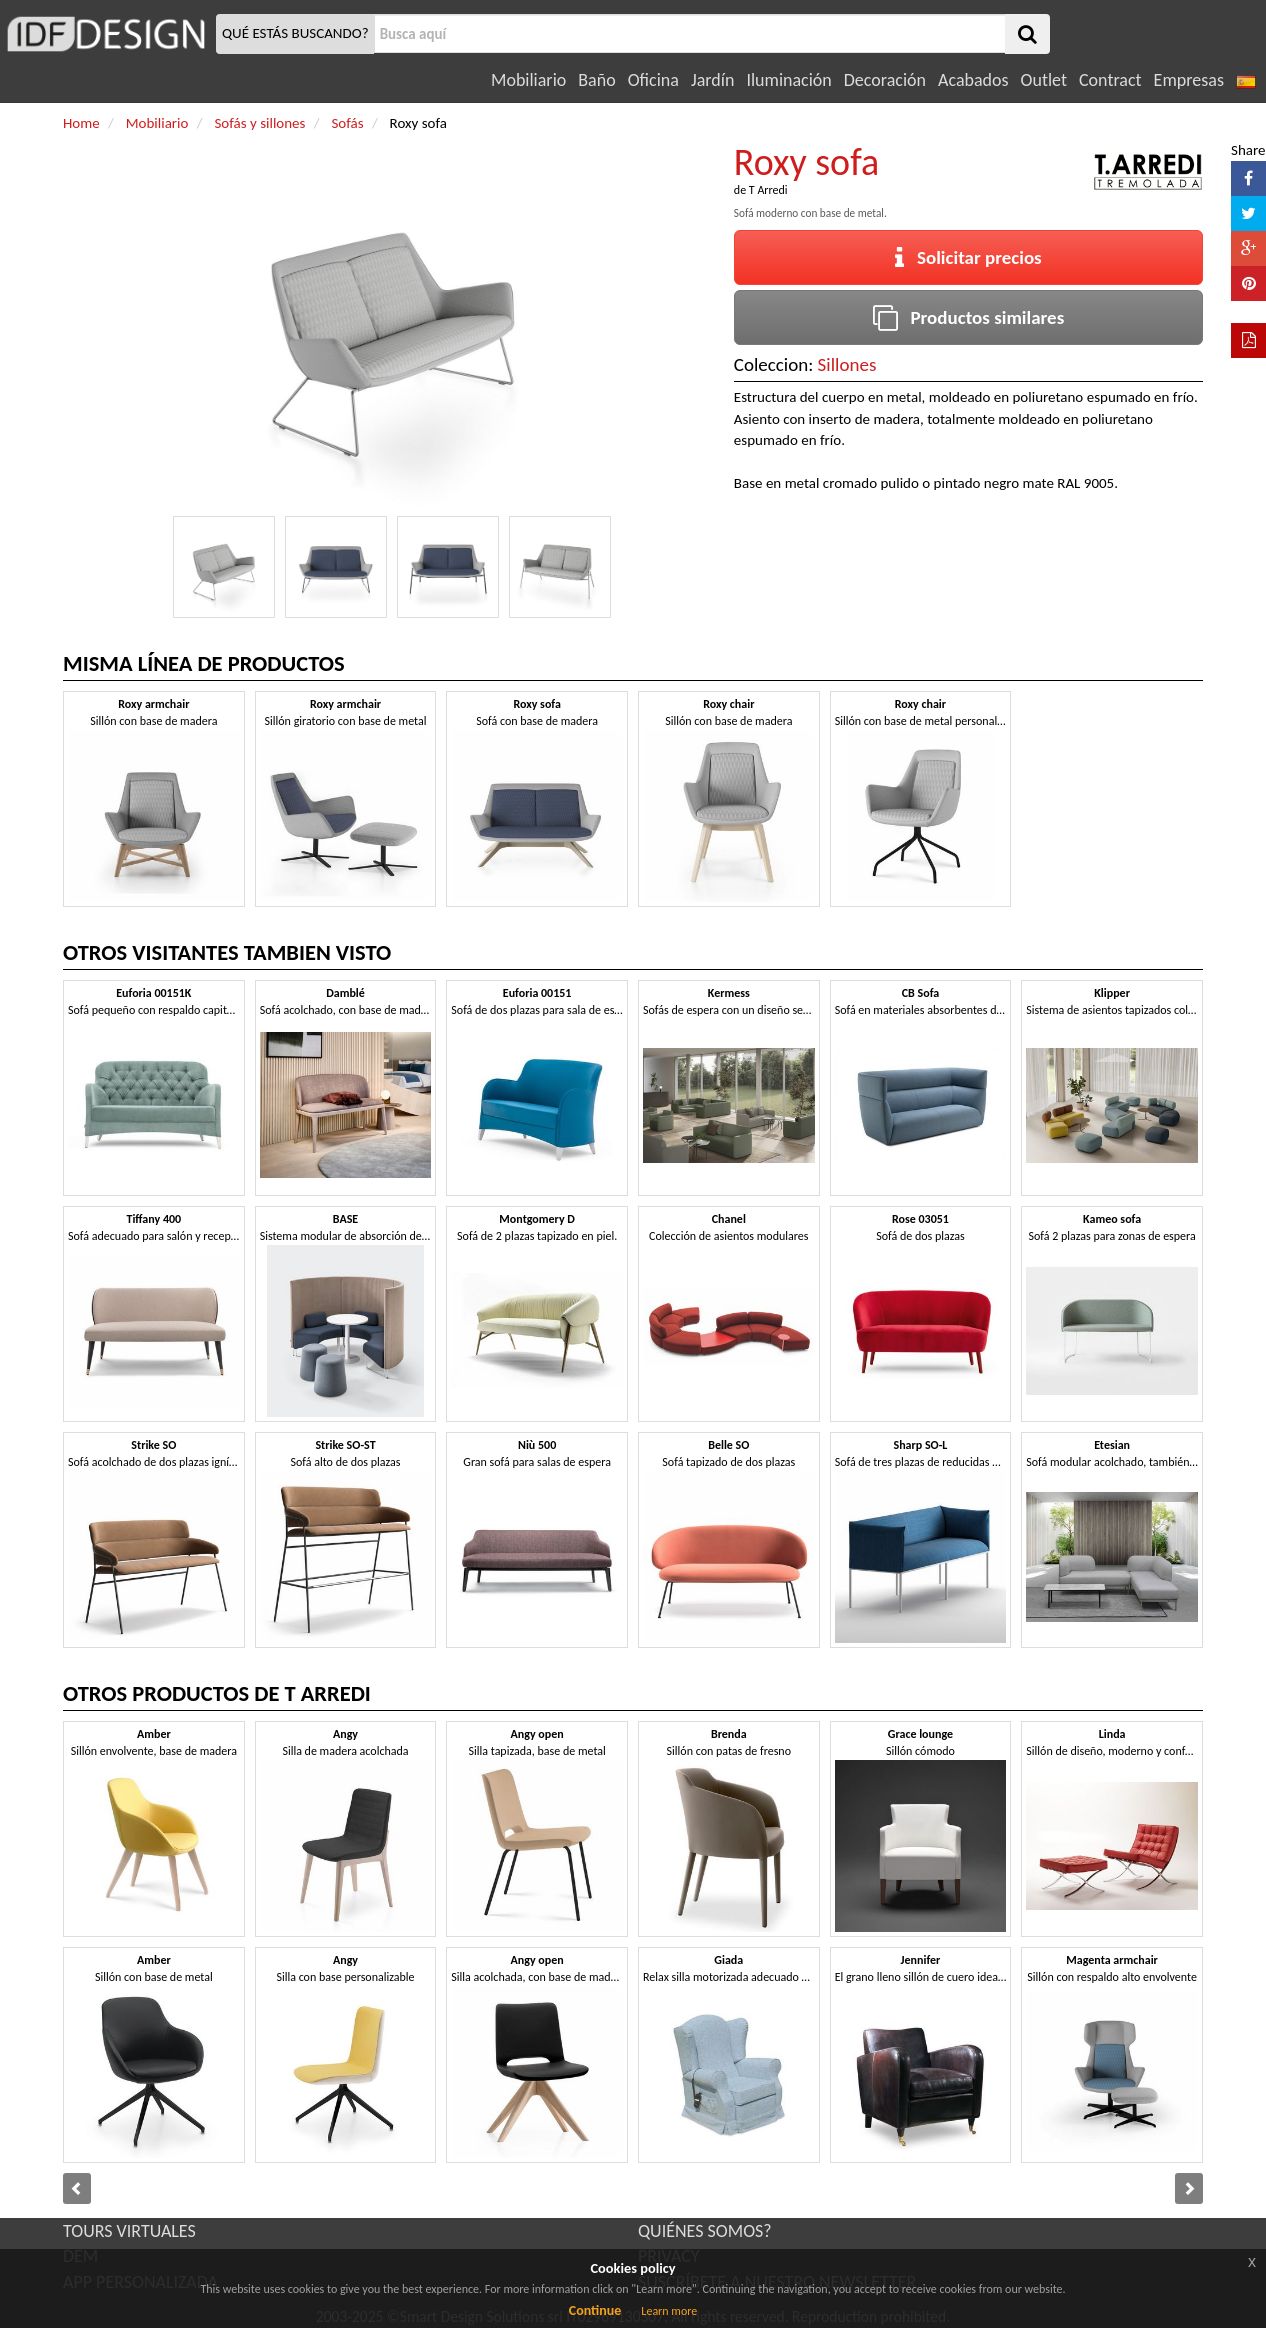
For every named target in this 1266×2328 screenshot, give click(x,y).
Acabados (973, 80)
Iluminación (788, 80)
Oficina (653, 80)
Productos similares (969, 317)
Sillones (847, 364)
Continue (595, 2310)
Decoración (885, 80)
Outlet (1044, 80)
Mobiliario (528, 80)
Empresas (1189, 80)
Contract (1110, 80)
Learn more (669, 2311)
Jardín (712, 80)
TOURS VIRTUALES (129, 2231)
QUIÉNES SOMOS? (705, 2231)
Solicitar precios (968, 257)
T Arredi (768, 190)
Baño (596, 80)
